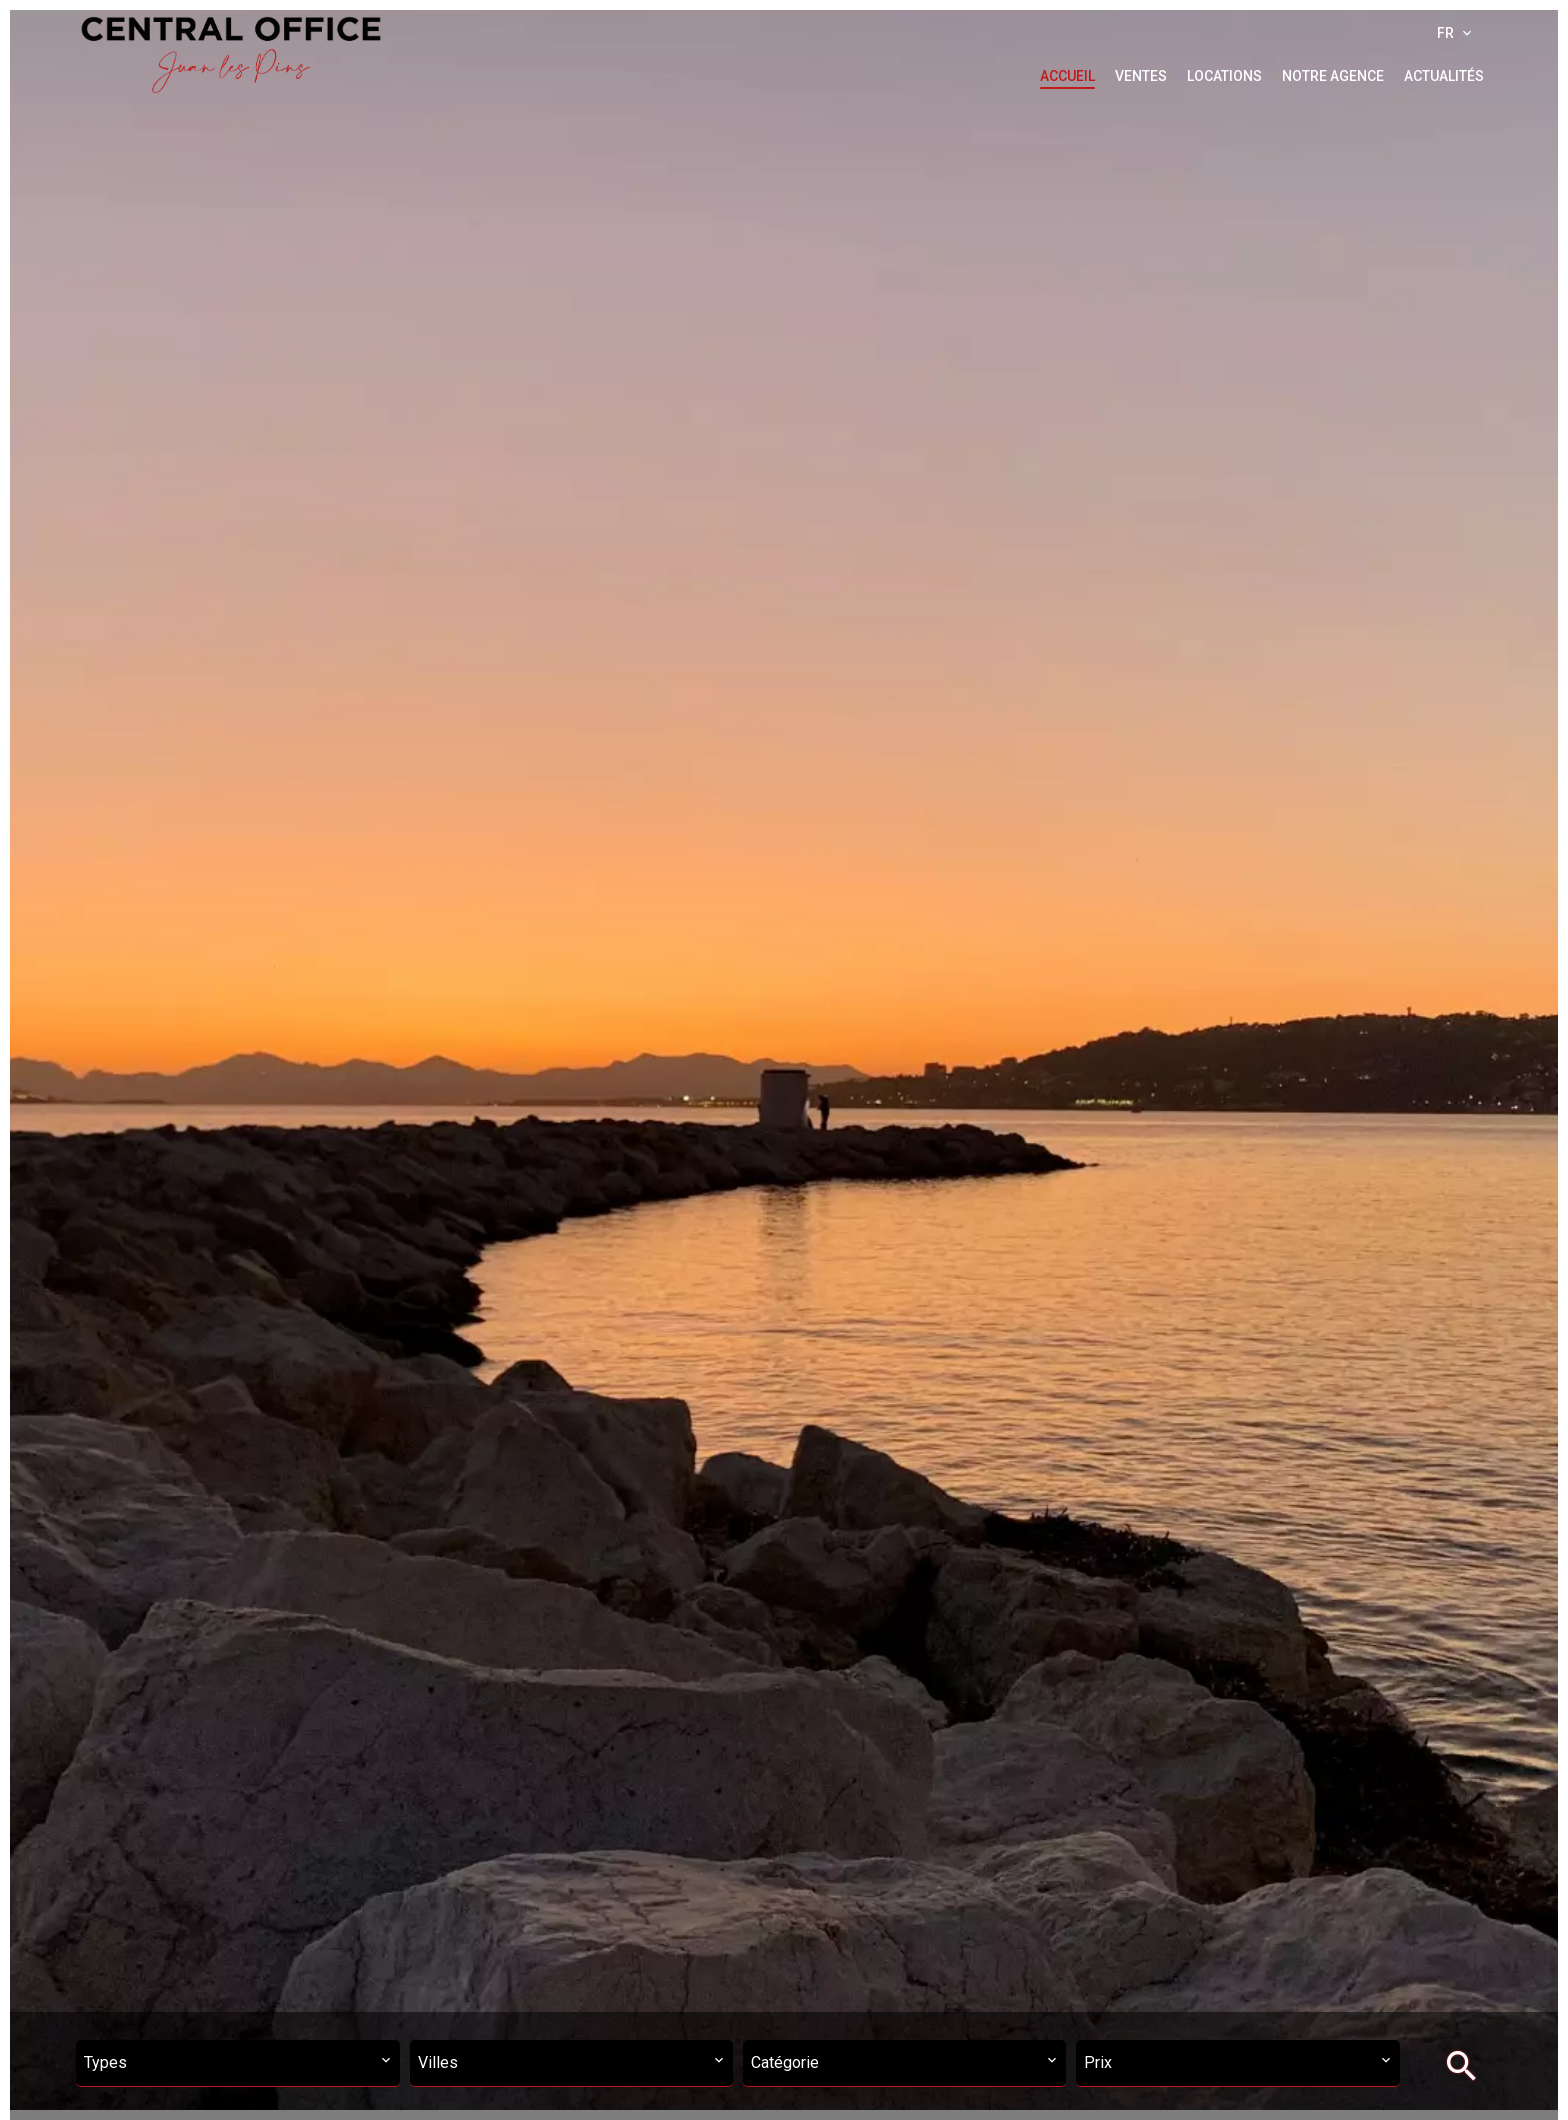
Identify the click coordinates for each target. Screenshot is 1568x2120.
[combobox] (237, 2063)
